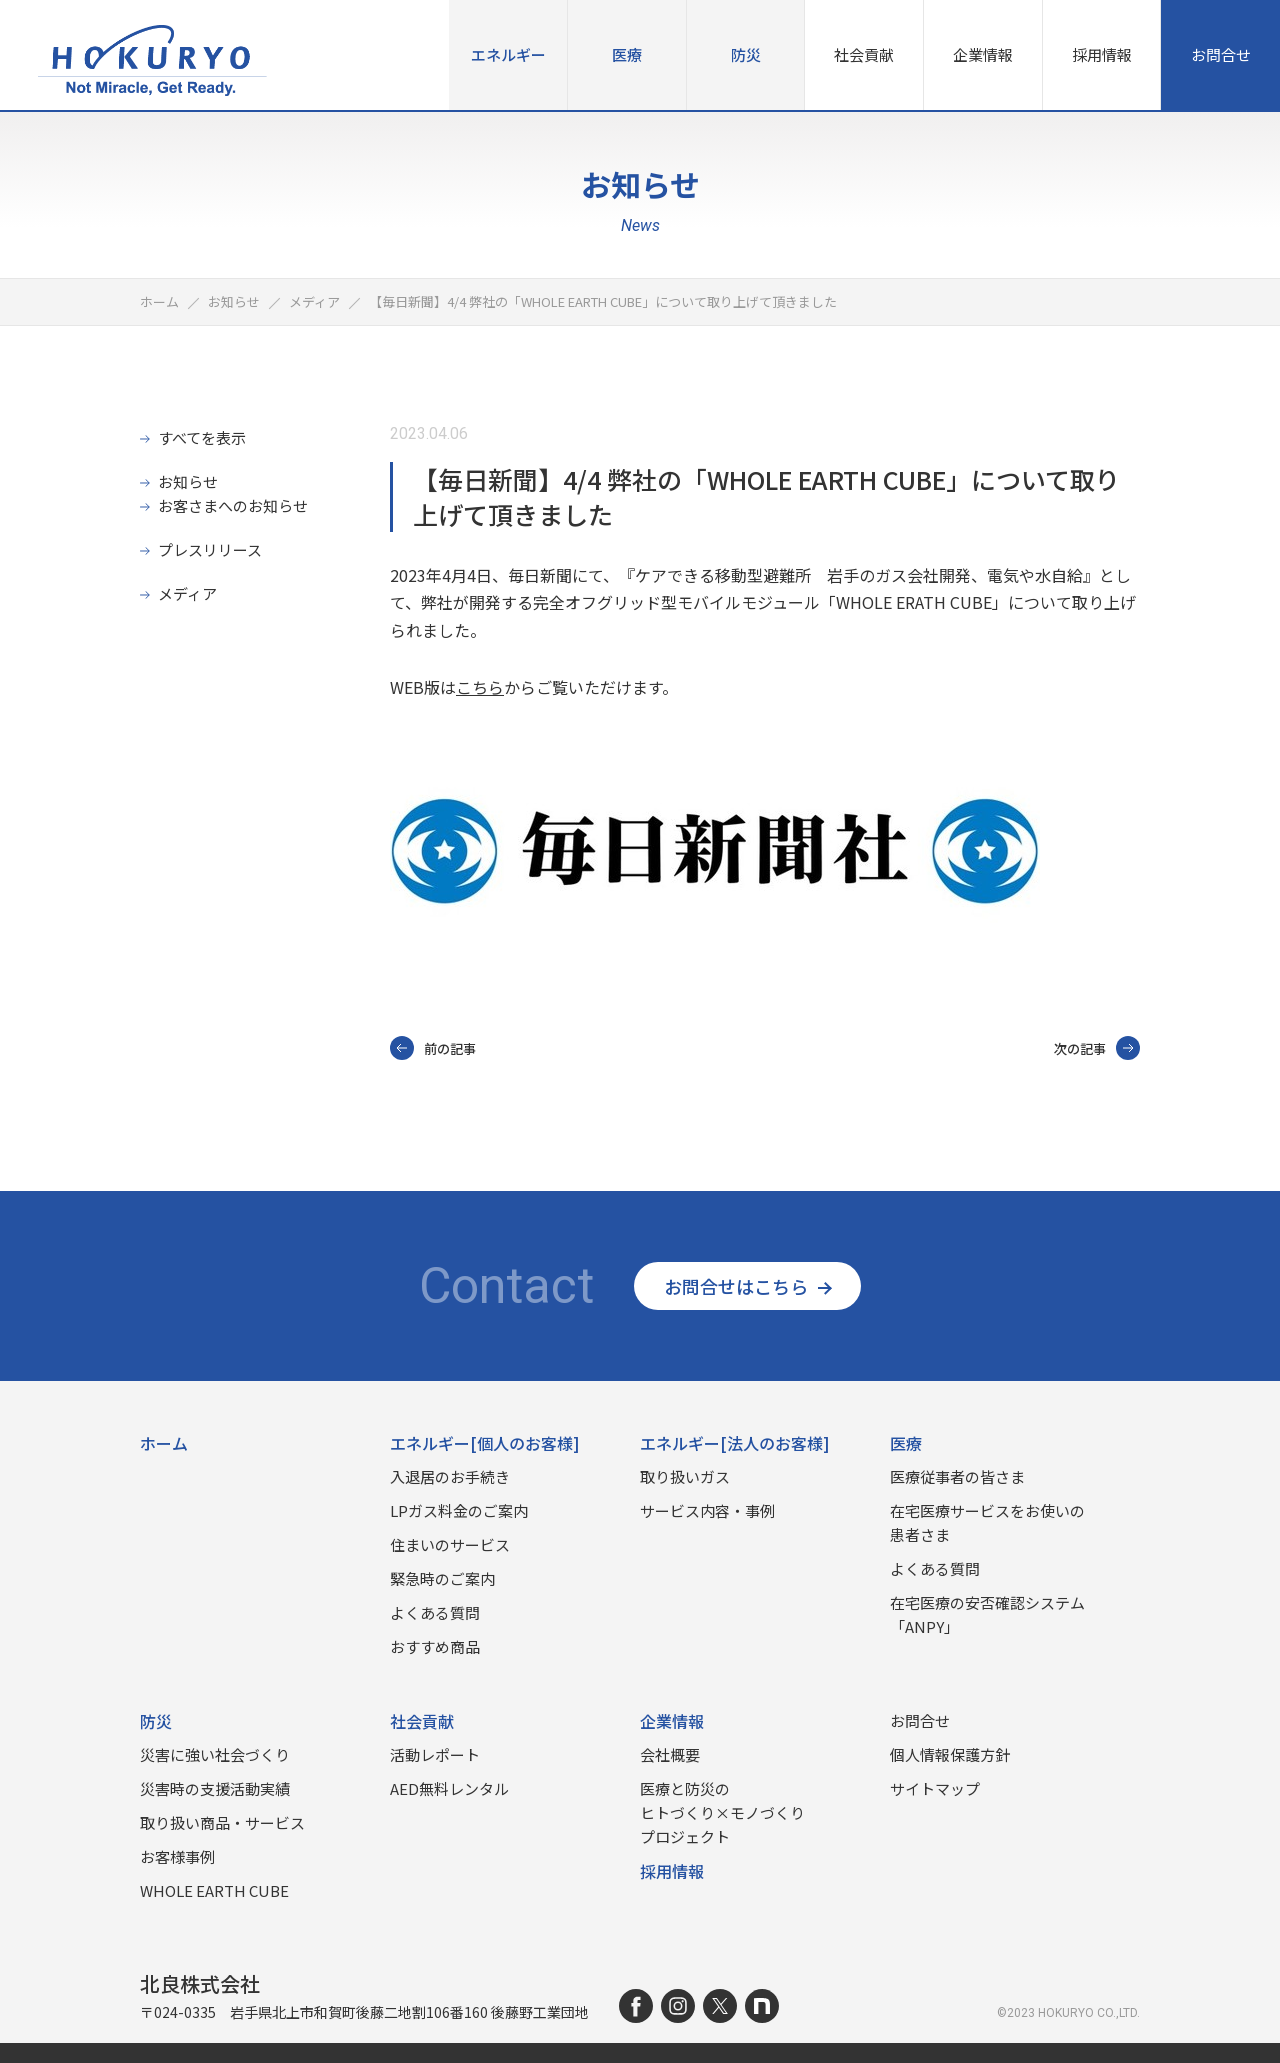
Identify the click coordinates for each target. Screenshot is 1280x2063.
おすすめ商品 (435, 1646)
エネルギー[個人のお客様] (485, 1443)
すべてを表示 (202, 437)
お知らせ (188, 481)
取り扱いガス (685, 1476)
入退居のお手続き (450, 1476)
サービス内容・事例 (707, 1510)
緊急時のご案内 (442, 1578)
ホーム (164, 1443)
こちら (480, 687)
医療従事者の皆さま (957, 1476)
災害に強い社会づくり (215, 1754)
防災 (746, 54)
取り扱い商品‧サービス (222, 1822)
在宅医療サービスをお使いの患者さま (987, 1522)
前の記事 (433, 1048)
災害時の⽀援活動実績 (215, 1788)
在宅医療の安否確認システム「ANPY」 (987, 1614)
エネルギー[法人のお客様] (735, 1443)
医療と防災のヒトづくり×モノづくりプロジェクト (722, 1812)
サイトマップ (935, 1788)
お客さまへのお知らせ (233, 505)
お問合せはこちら (747, 1286)
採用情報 (1102, 54)
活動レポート (435, 1754)
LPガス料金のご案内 (459, 1510)
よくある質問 (435, 1612)
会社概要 (670, 1754)
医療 (627, 54)
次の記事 (1097, 1048)
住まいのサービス (450, 1544)
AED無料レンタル (449, 1788)
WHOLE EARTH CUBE (214, 1890)
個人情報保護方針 (950, 1754)
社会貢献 (864, 54)
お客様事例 (177, 1856)
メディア (187, 593)
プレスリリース (210, 549)
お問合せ (1221, 54)
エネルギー (508, 54)
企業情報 (983, 54)
